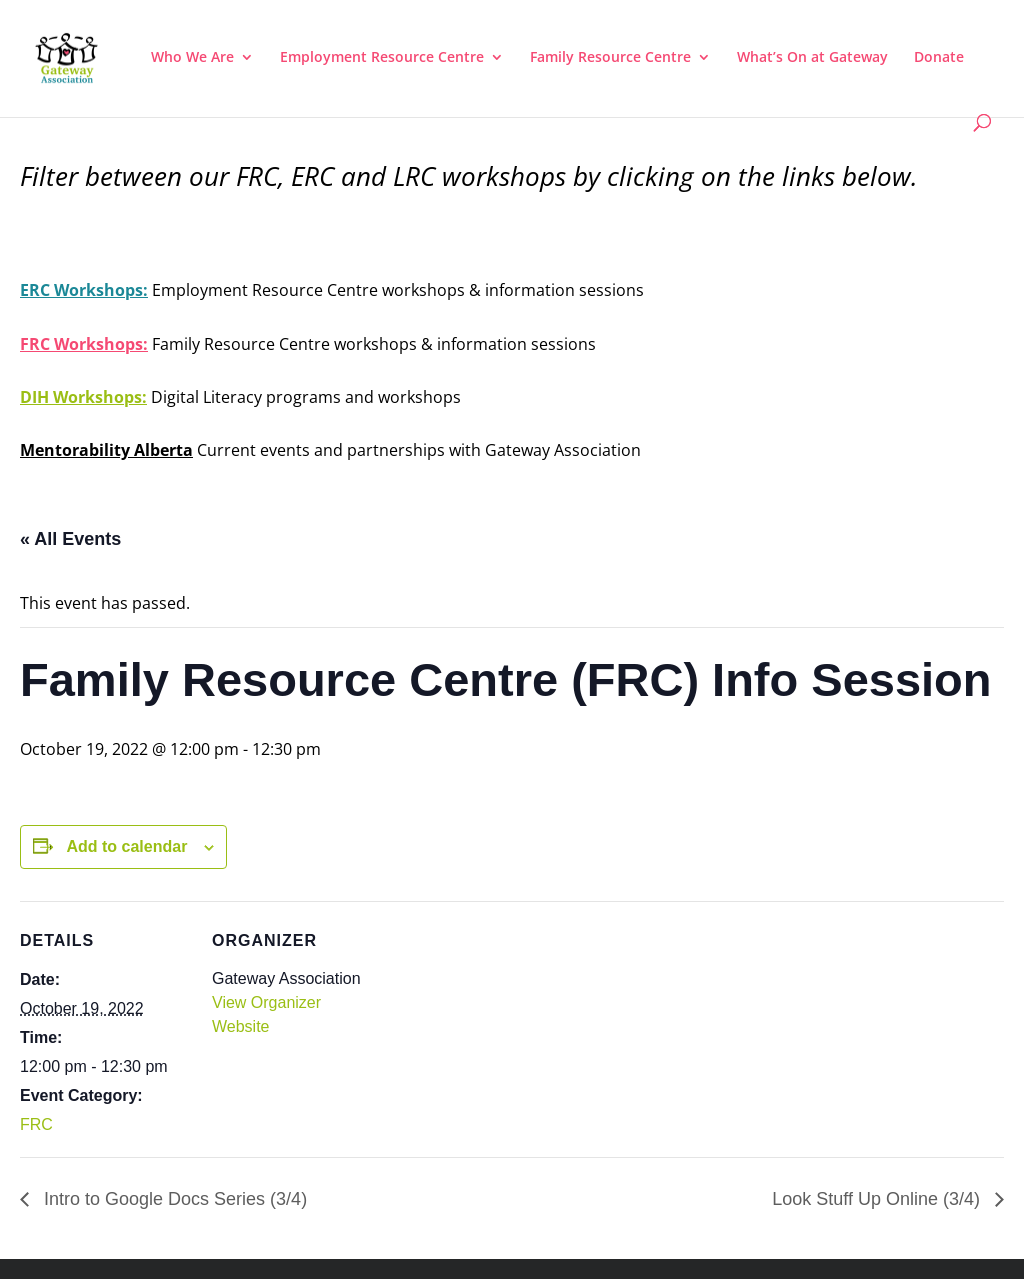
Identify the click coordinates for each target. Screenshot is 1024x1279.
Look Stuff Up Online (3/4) (878, 1199)
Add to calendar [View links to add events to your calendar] (126, 846)
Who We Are (192, 58)
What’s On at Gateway (812, 58)
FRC (36, 1124)
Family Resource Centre (610, 58)
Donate (939, 58)
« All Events (70, 539)
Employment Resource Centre (382, 58)
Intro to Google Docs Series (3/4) (173, 1199)
